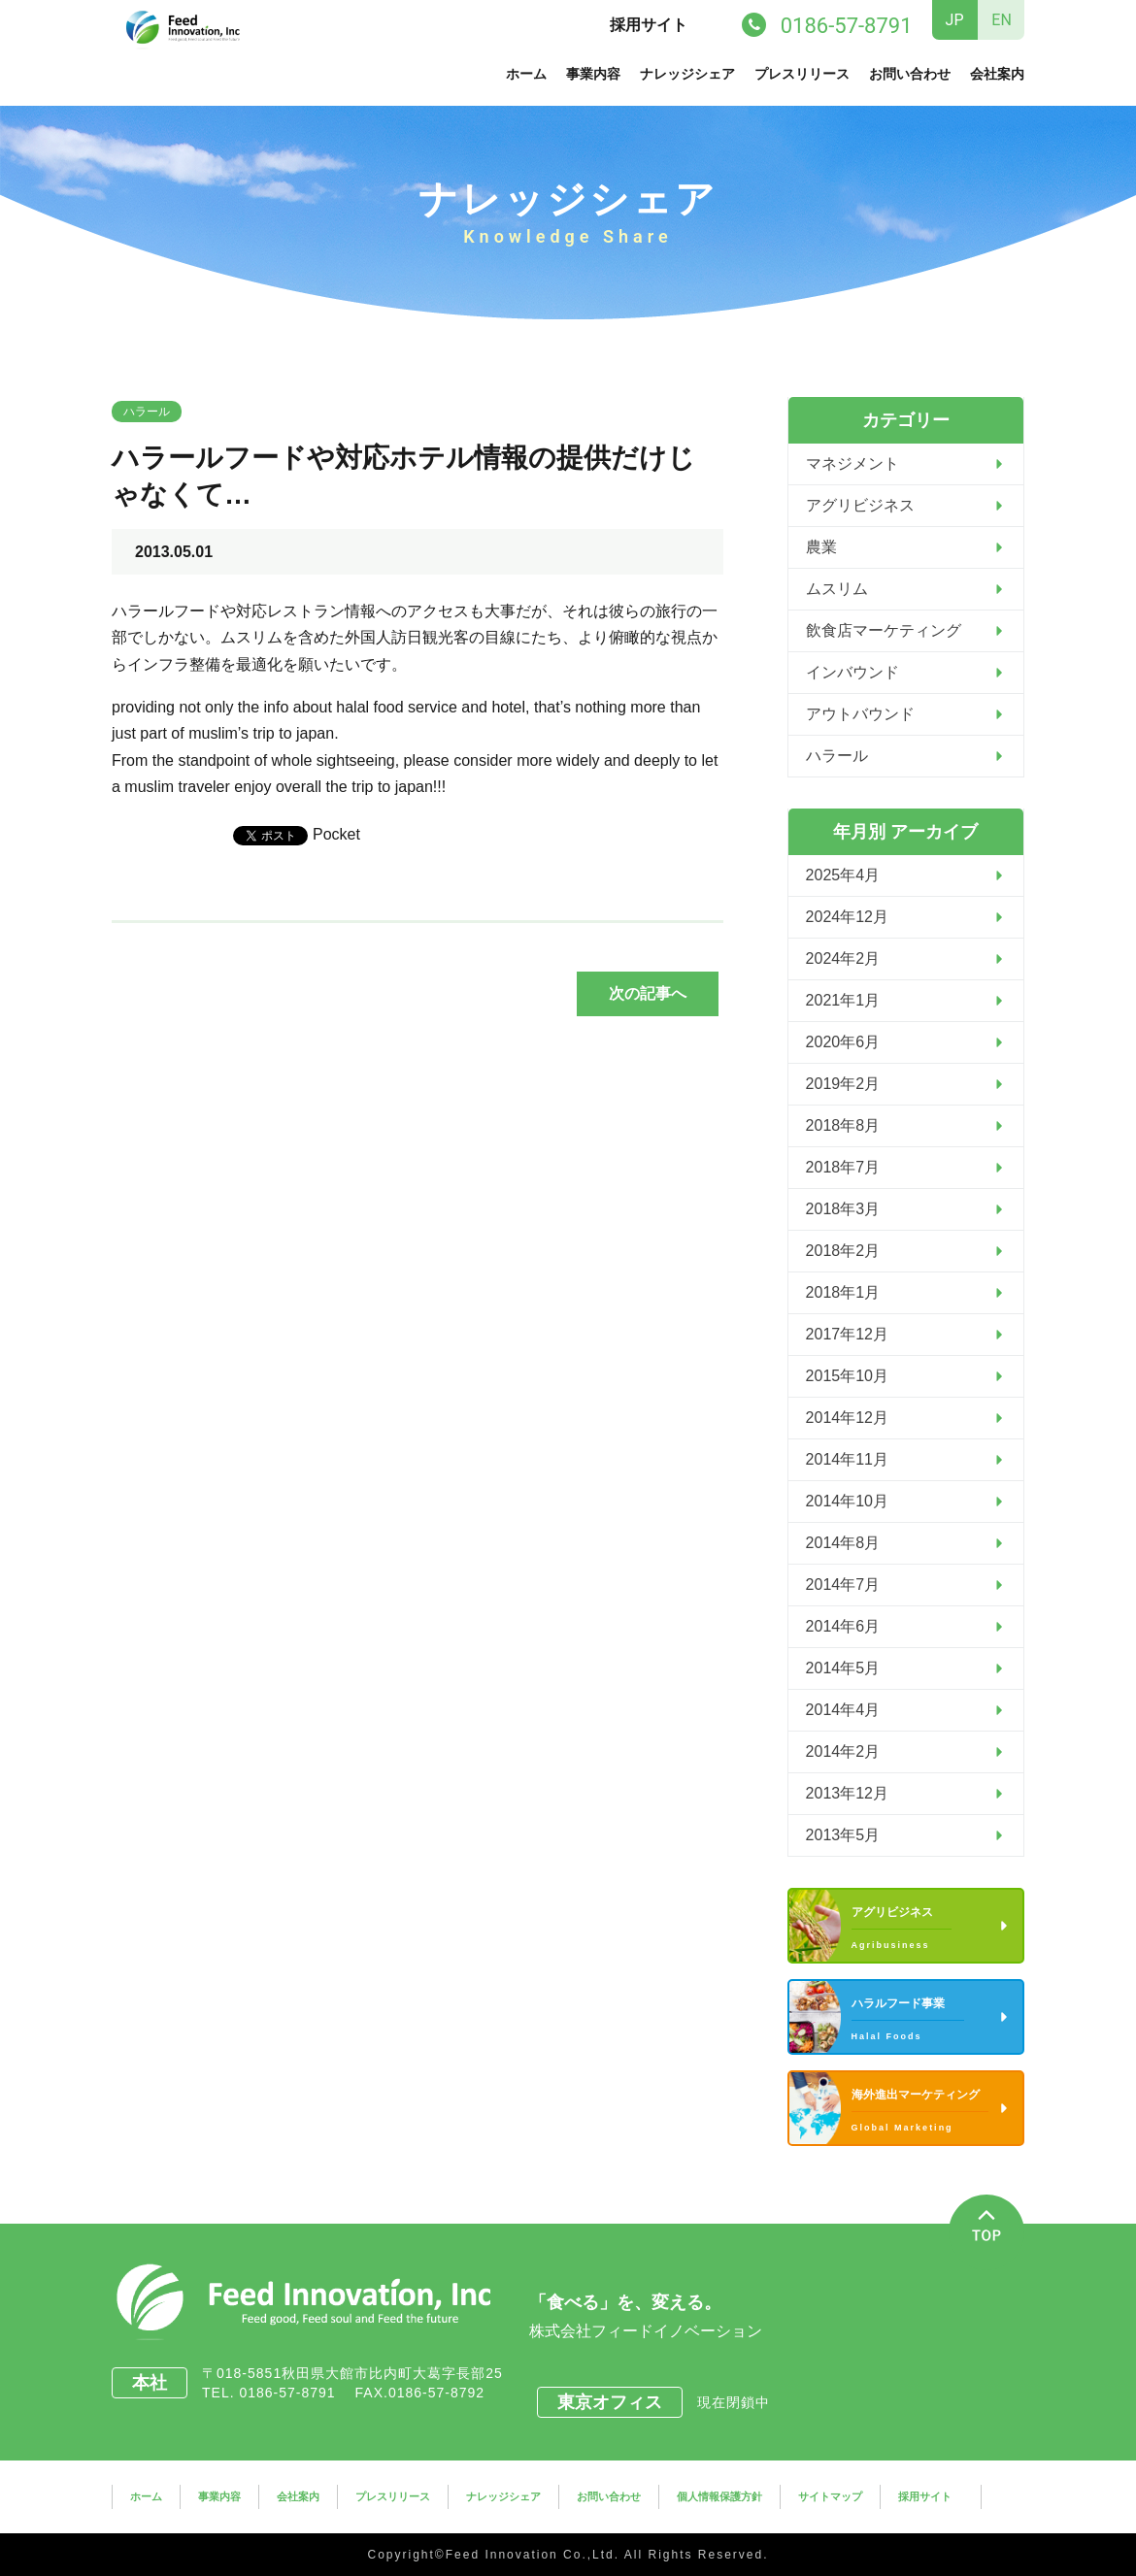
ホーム (526, 74)
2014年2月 (843, 1751)
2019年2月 (843, 1083)
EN (1001, 20)
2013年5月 (843, 1835)
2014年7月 (843, 1584)
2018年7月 (843, 1167)
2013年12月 (847, 1793)
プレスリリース (802, 74)
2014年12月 (847, 1417)
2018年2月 (843, 1250)
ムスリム (837, 588)
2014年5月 (843, 1668)
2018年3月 (843, 1209)
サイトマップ (830, 2496)
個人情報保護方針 (719, 2496)
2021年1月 (843, 1000)
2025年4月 (843, 875)
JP (955, 20)
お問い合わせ (910, 74)
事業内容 (593, 74)
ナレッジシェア (687, 74)
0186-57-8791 (294, 2392)
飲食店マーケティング (883, 630)
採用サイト (648, 25)
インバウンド (852, 672)
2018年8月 (843, 1125)
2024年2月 (843, 958)
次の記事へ (647, 993)
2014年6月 (843, 1626)
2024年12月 (847, 916)
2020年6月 (843, 1042)
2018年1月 (843, 1292)
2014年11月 (847, 1459)
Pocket (336, 834)
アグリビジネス (860, 505)
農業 (821, 547)
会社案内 (997, 74)
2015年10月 (847, 1376)
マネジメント (852, 463)
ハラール (146, 411)
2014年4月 (843, 1709)
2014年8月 (843, 1543)
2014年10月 (847, 1501)
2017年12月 (847, 1334)
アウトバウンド (860, 714)
